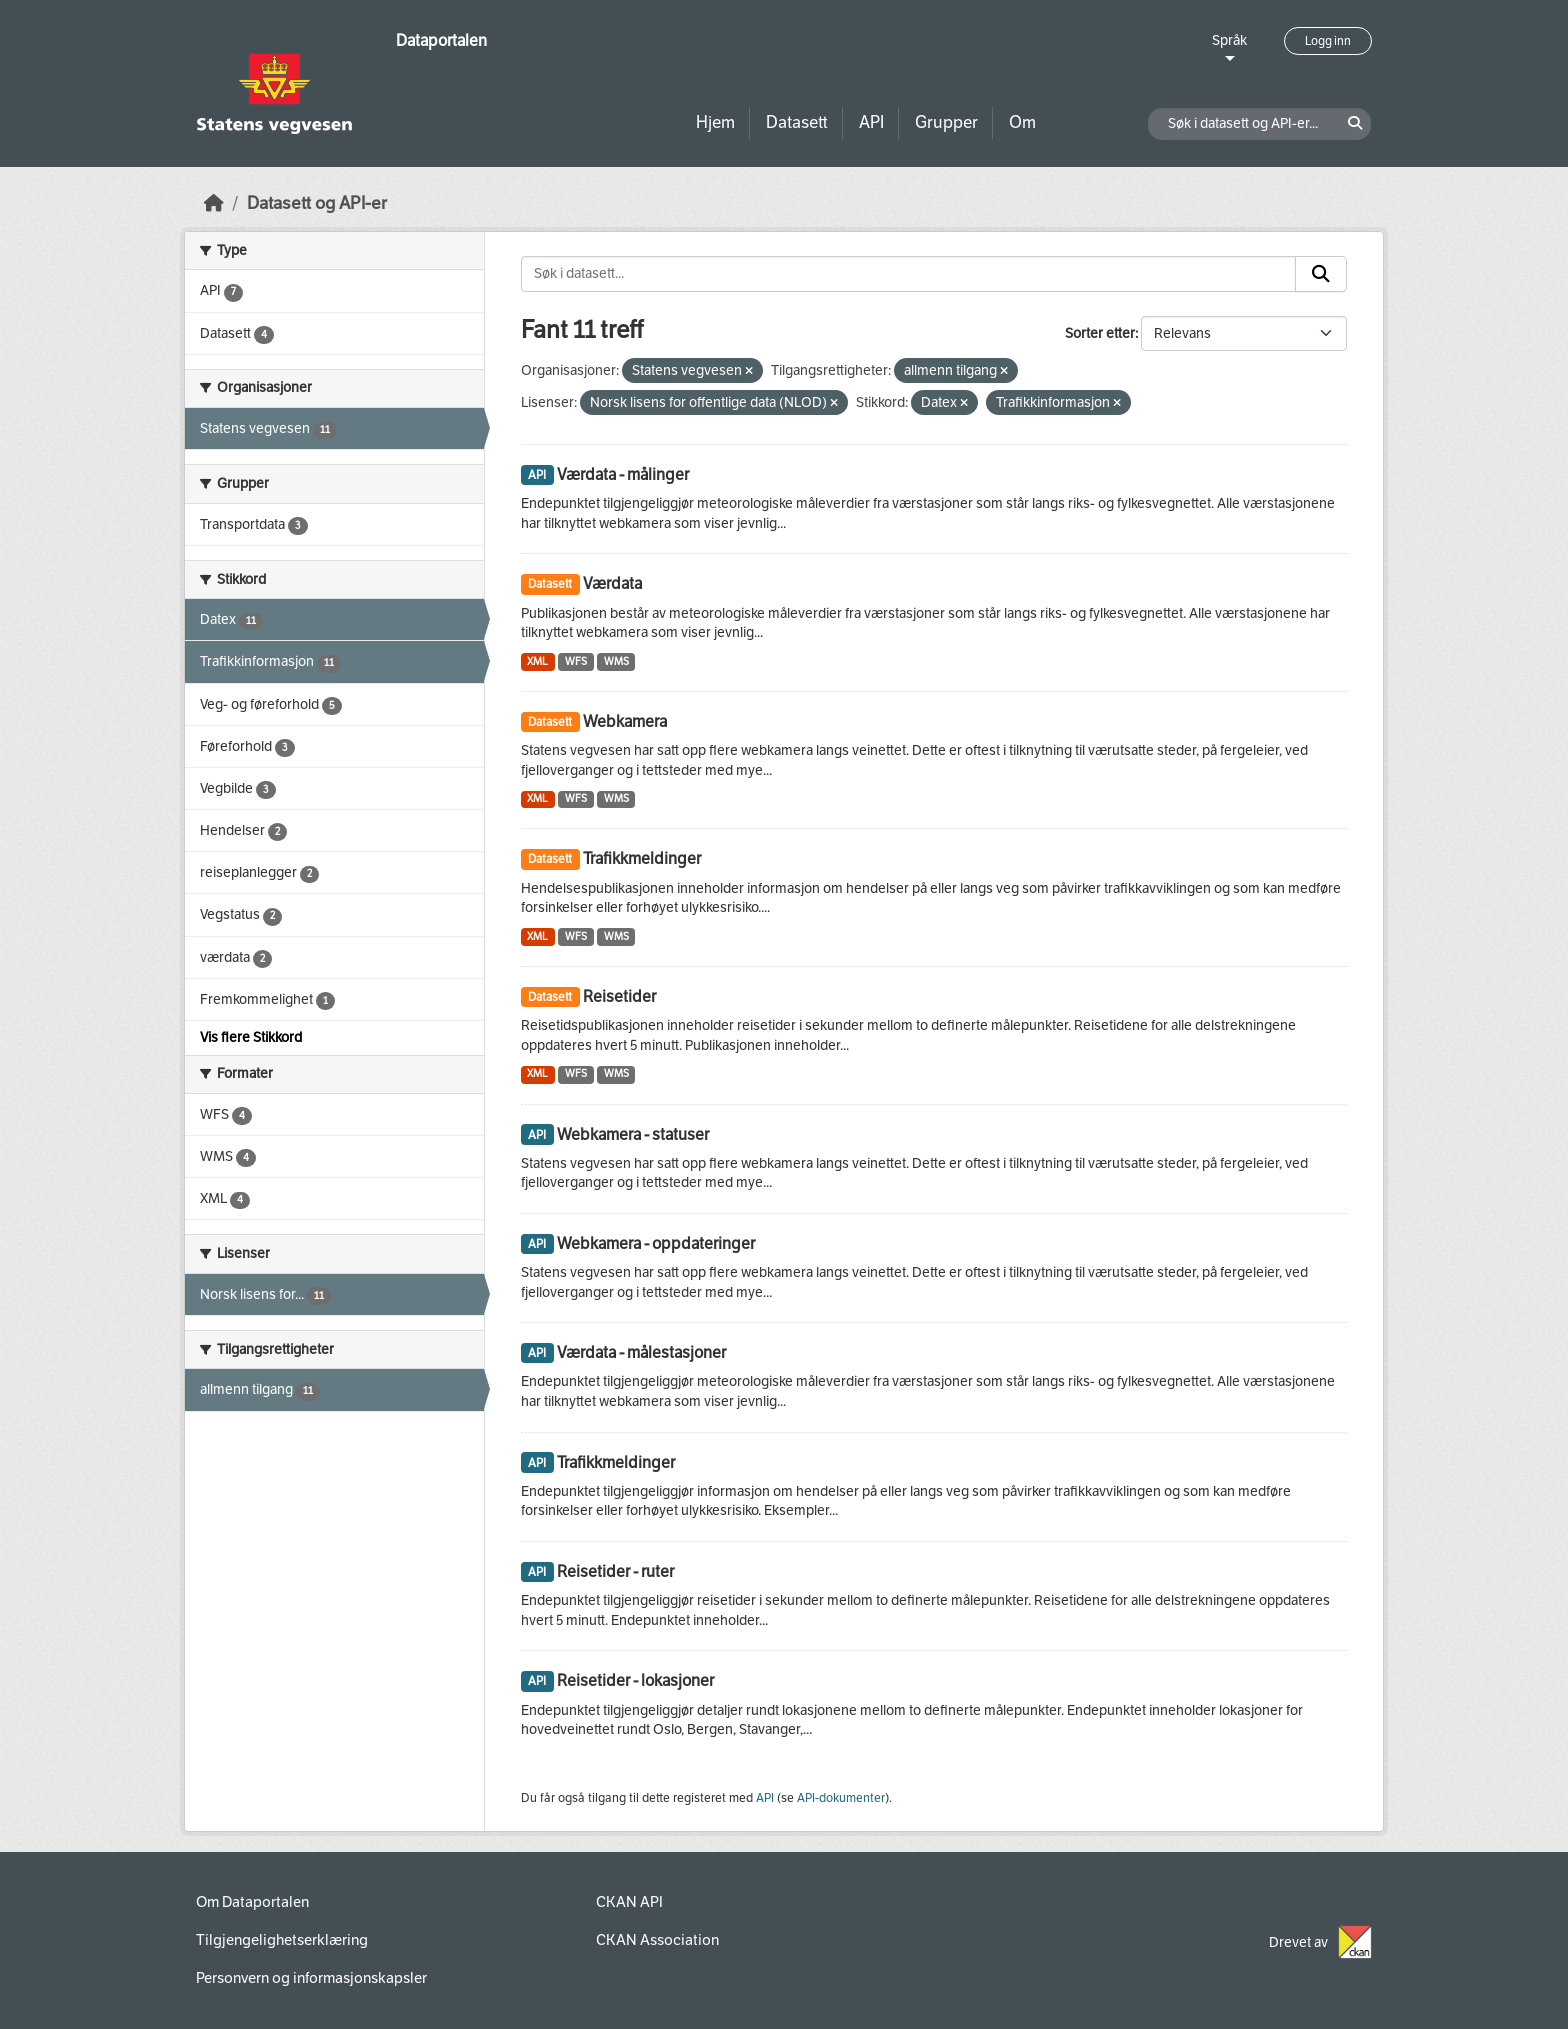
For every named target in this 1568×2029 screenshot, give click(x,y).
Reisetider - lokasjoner (635, 1680)
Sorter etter (1100, 333)
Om (1022, 122)
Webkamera (625, 721)
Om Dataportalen (252, 1902)
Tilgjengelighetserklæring (282, 1940)
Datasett (797, 122)
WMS (616, 661)
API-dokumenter (841, 1798)
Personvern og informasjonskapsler (311, 1978)
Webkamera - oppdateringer (656, 1243)
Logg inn (1328, 41)
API (871, 122)
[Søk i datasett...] (909, 274)
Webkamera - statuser (633, 1134)
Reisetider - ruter (615, 1571)
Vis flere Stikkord (251, 1037)
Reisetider (619, 996)
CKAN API (629, 1902)
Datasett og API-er (317, 203)
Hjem (715, 122)
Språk (1229, 40)
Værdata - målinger (623, 474)
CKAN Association (657, 1940)
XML (537, 661)
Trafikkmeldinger (642, 858)
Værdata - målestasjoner (641, 1352)
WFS (576, 661)
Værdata (612, 583)
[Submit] (1321, 274)
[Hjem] (214, 203)
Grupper (946, 122)
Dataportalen (441, 40)
